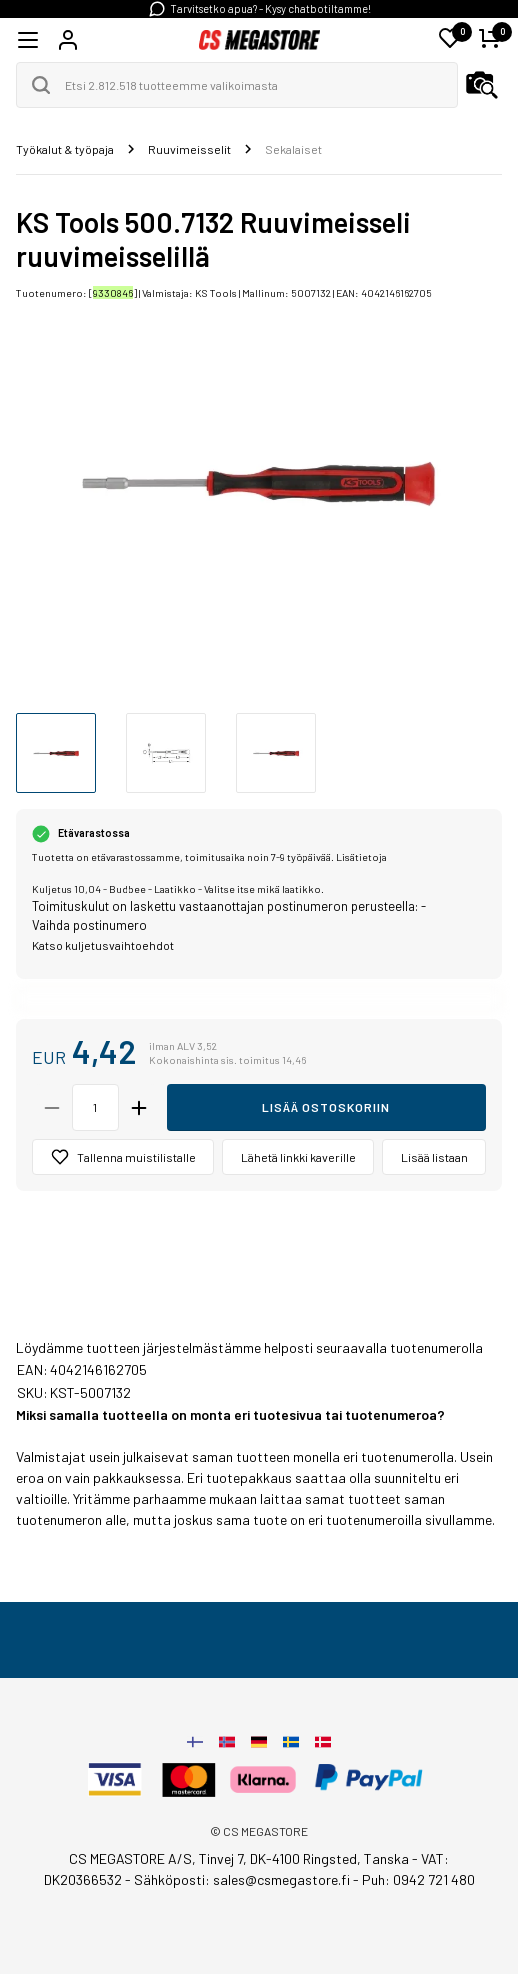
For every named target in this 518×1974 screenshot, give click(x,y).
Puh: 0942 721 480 (418, 1879)
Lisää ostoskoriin (326, 1107)
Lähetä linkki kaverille (298, 1157)
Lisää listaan (434, 1157)
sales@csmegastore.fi (281, 1879)
